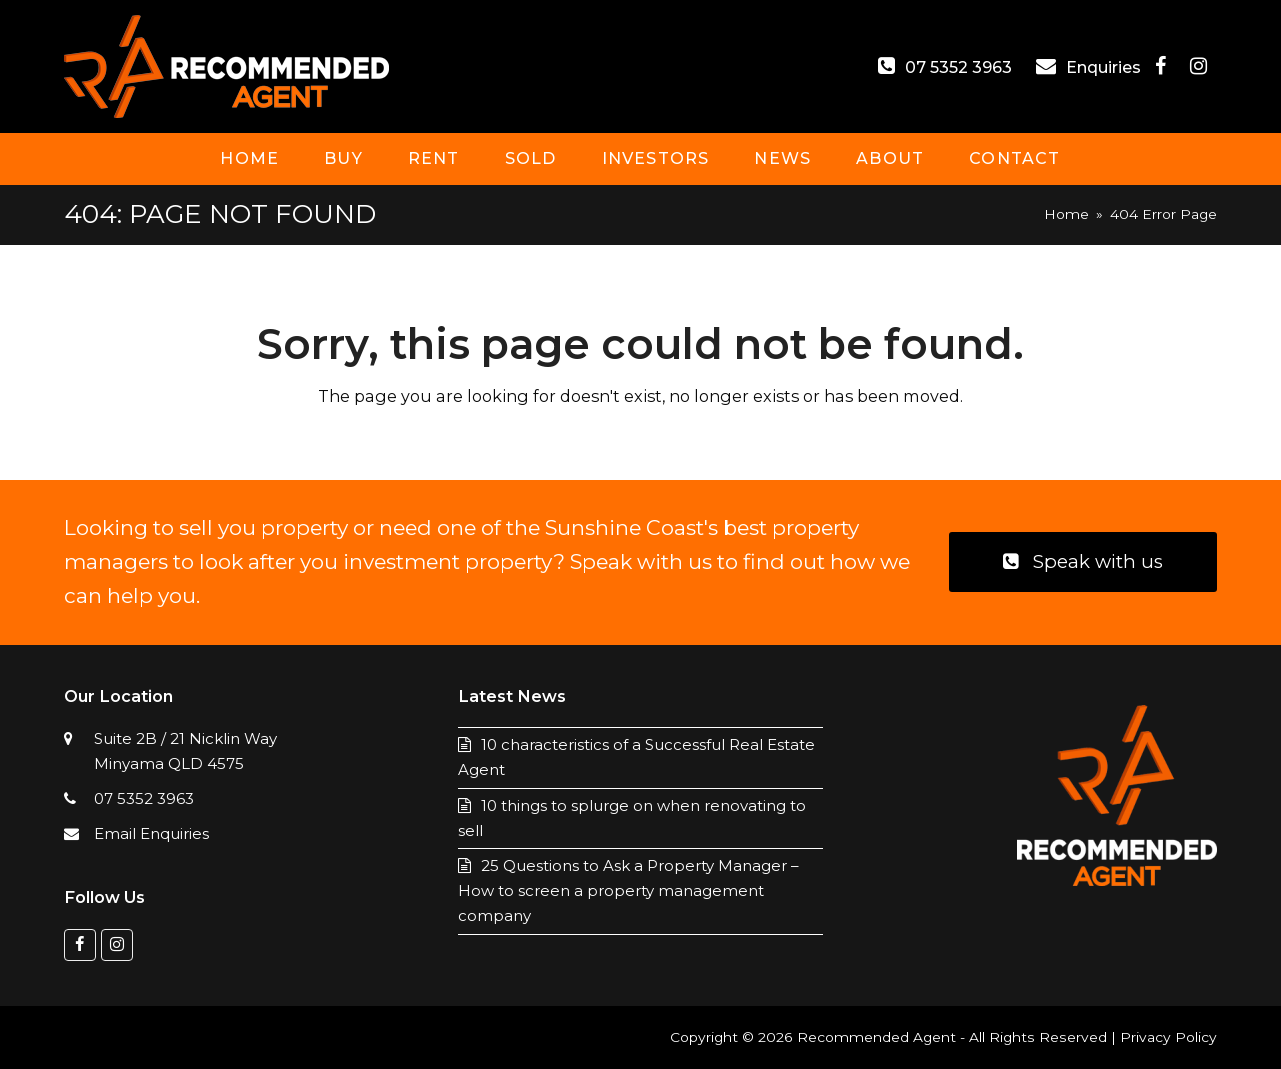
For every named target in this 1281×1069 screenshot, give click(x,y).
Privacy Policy (1168, 1037)
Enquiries (1105, 67)
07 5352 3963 (958, 67)
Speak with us (1083, 561)
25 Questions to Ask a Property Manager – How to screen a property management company (628, 890)
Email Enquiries (151, 833)
